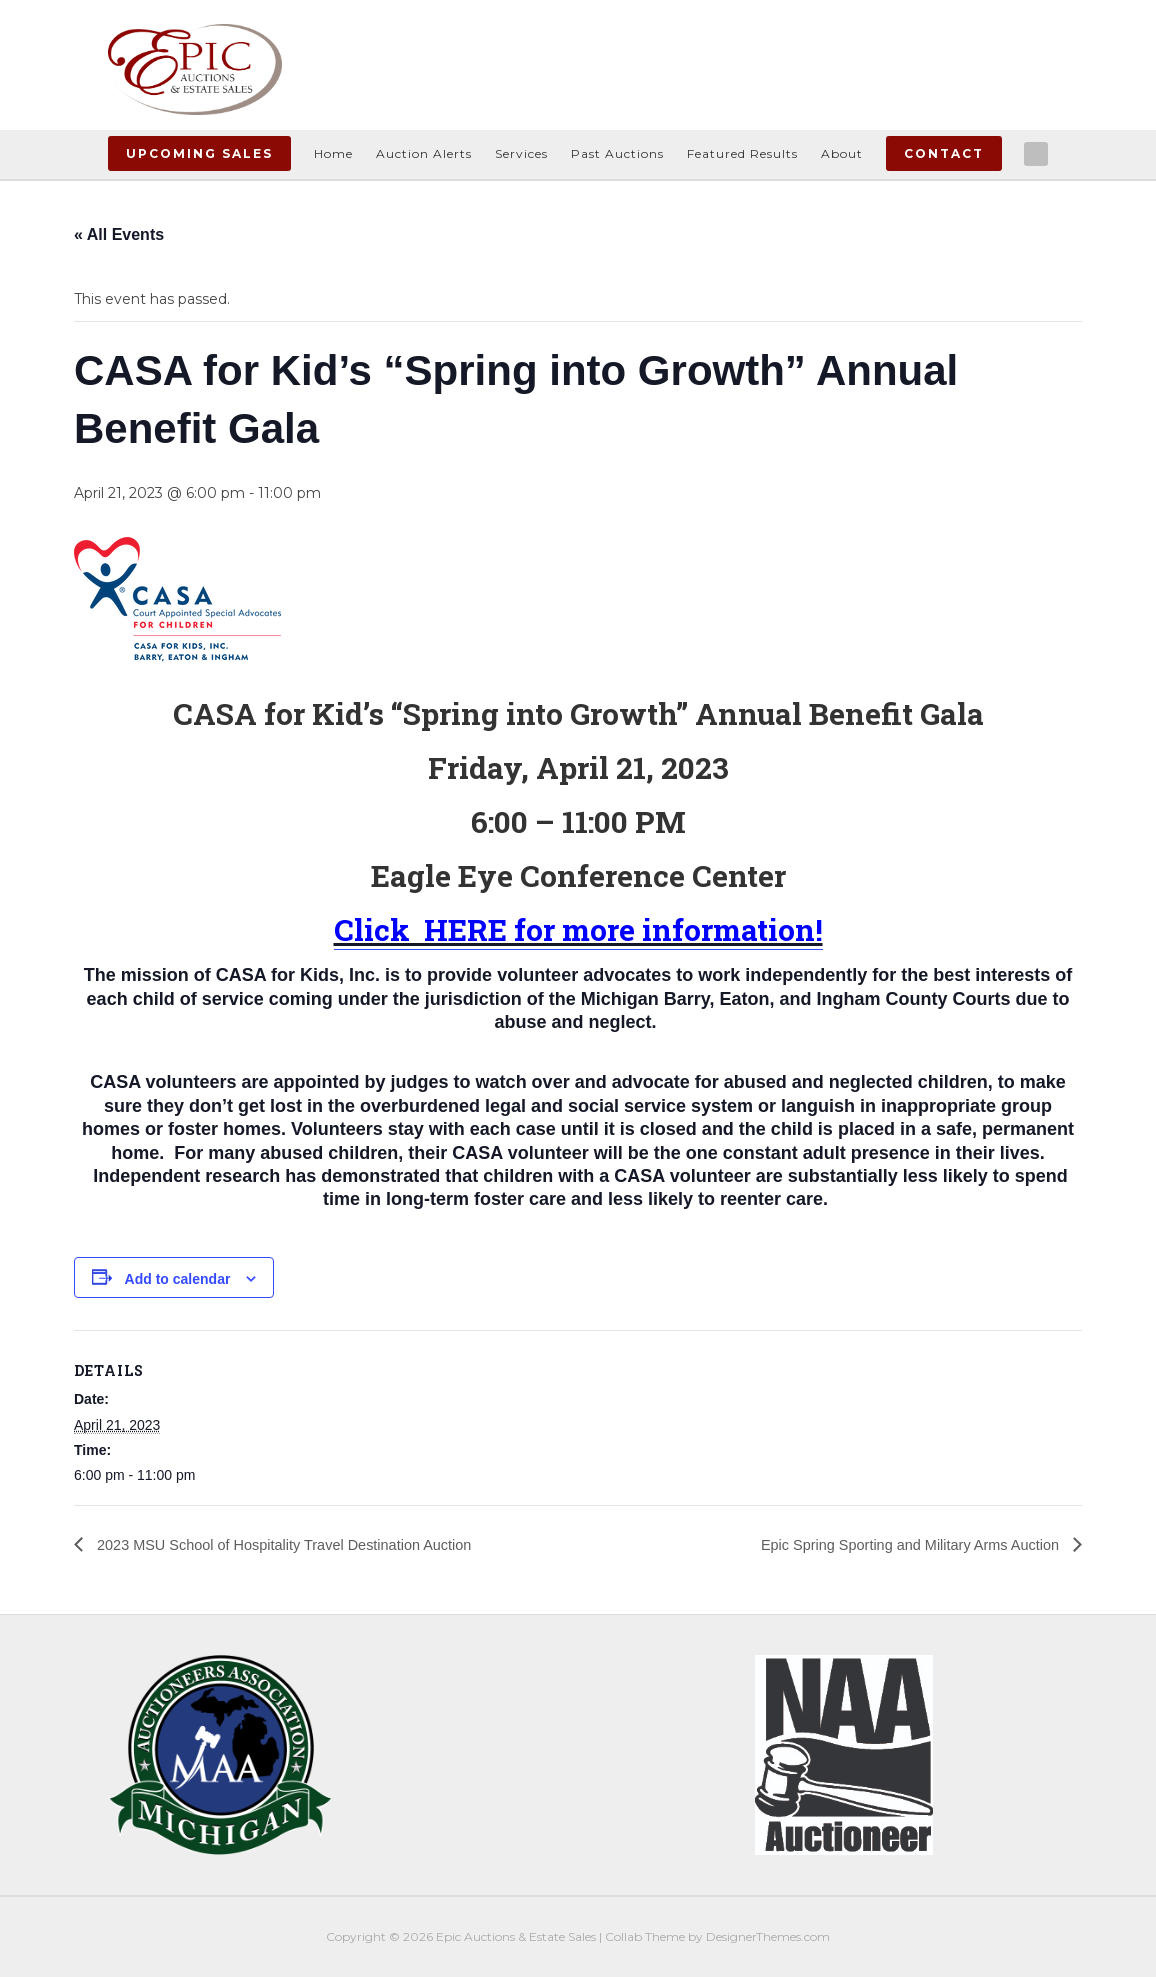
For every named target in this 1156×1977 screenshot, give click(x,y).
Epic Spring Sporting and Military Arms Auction (896, 1544)
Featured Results (742, 153)
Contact (944, 153)
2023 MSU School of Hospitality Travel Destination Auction (302, 1544)
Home (333, 153)
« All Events (119, 234)
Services (521, 153)
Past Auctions (617, 153)
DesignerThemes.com (768, 1936)
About (842, 153)
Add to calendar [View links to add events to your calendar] (178, 1279)
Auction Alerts (424, 153)
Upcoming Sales (199, 153)
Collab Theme (645, 1936)
